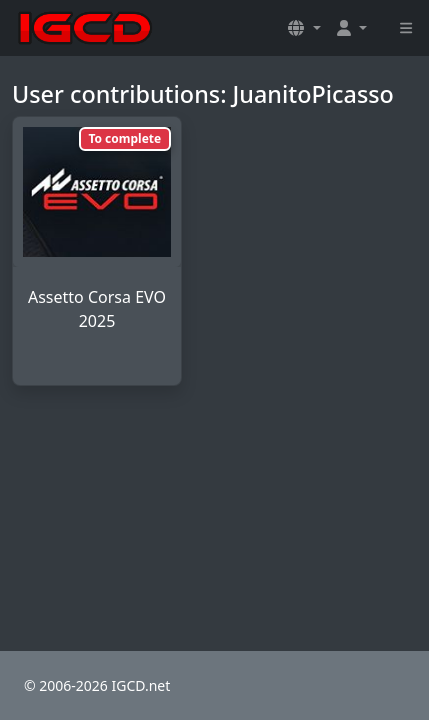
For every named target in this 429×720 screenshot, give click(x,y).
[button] (304, 28)
